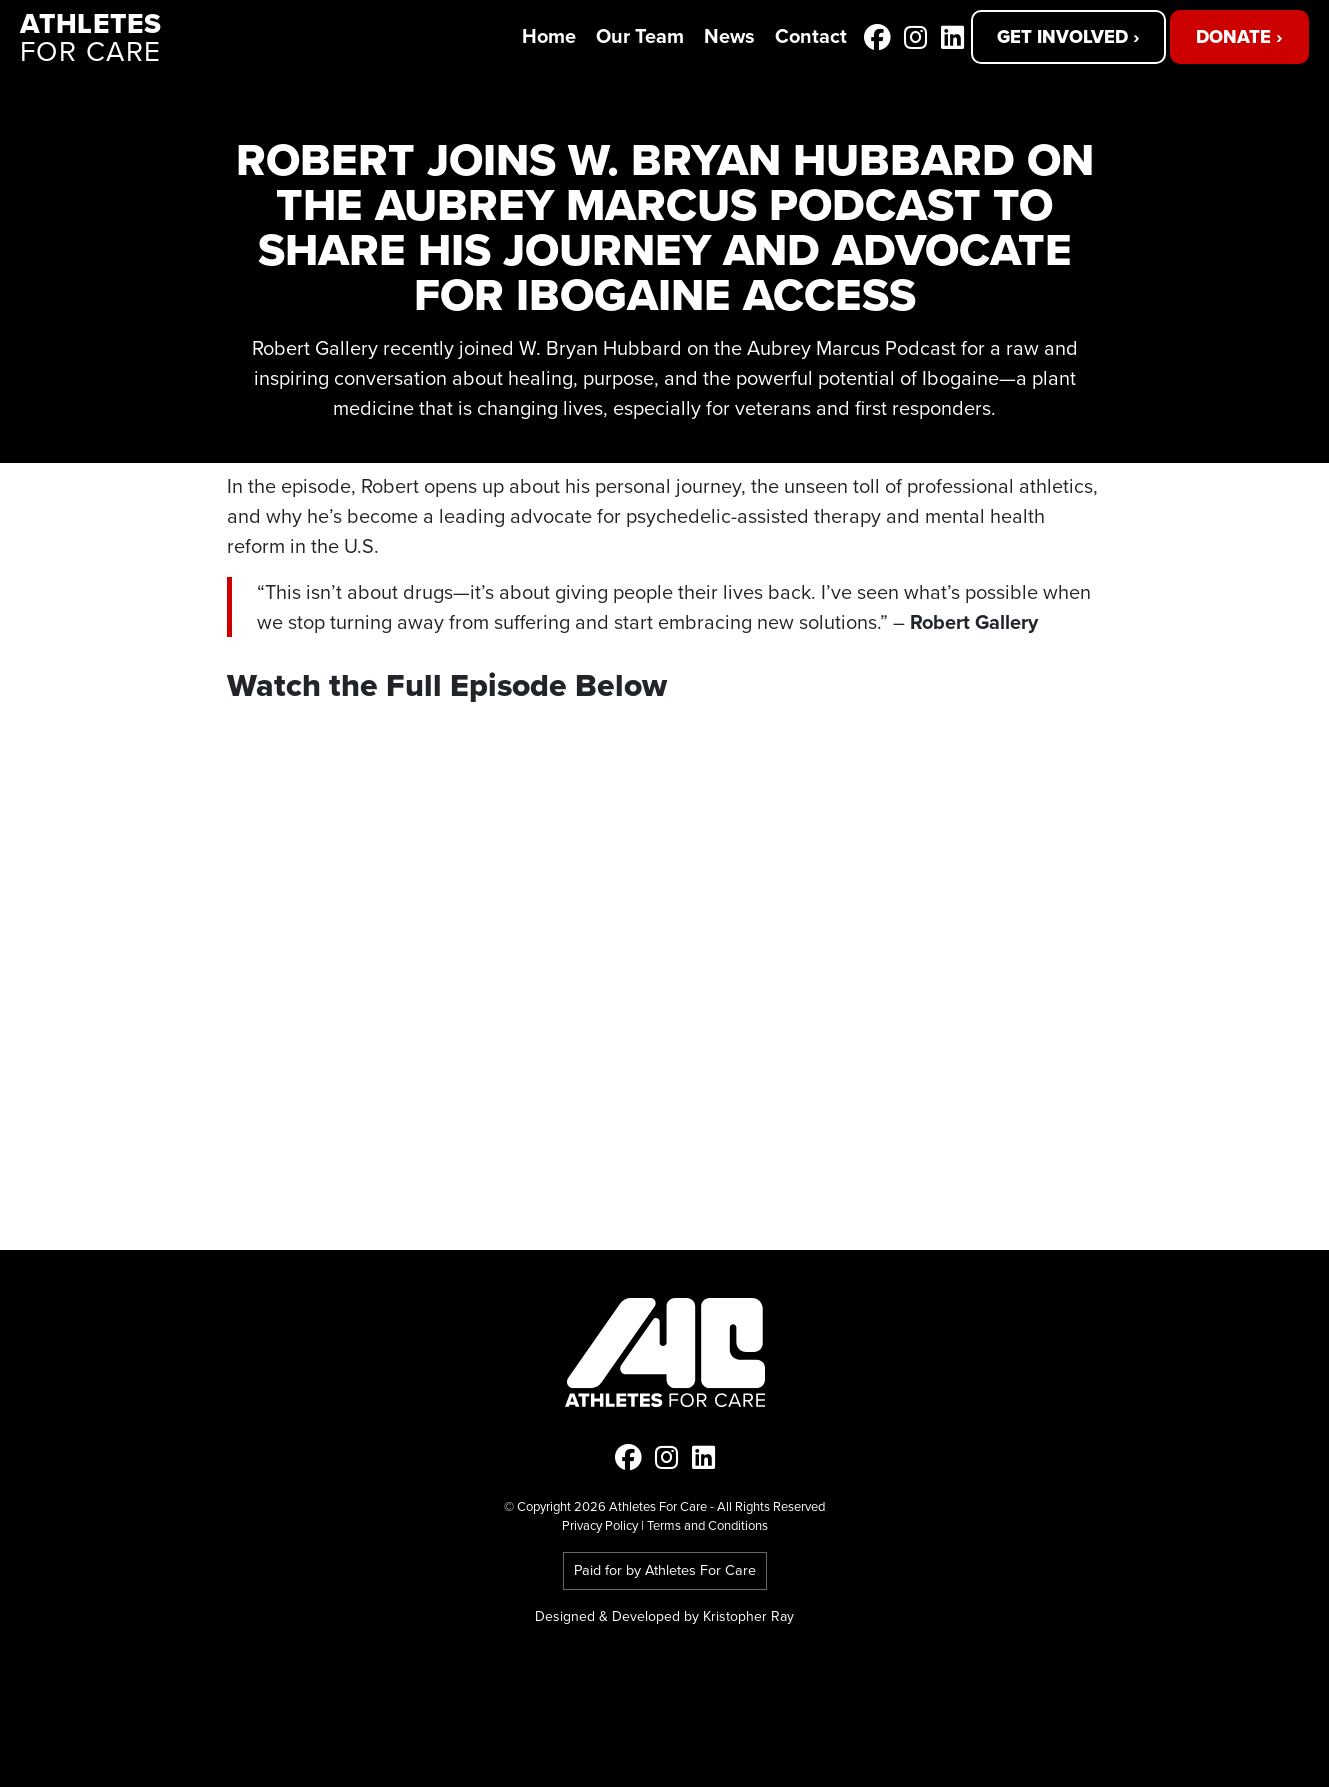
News (729, 35)
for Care (94, 37)
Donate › (1239, 36)
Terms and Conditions (707, 1525)
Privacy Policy (600, 1525)
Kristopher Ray (748, 1616)
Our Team (640, 35)
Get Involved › (1068, 36)
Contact (811, 35)
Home (549, 35)
